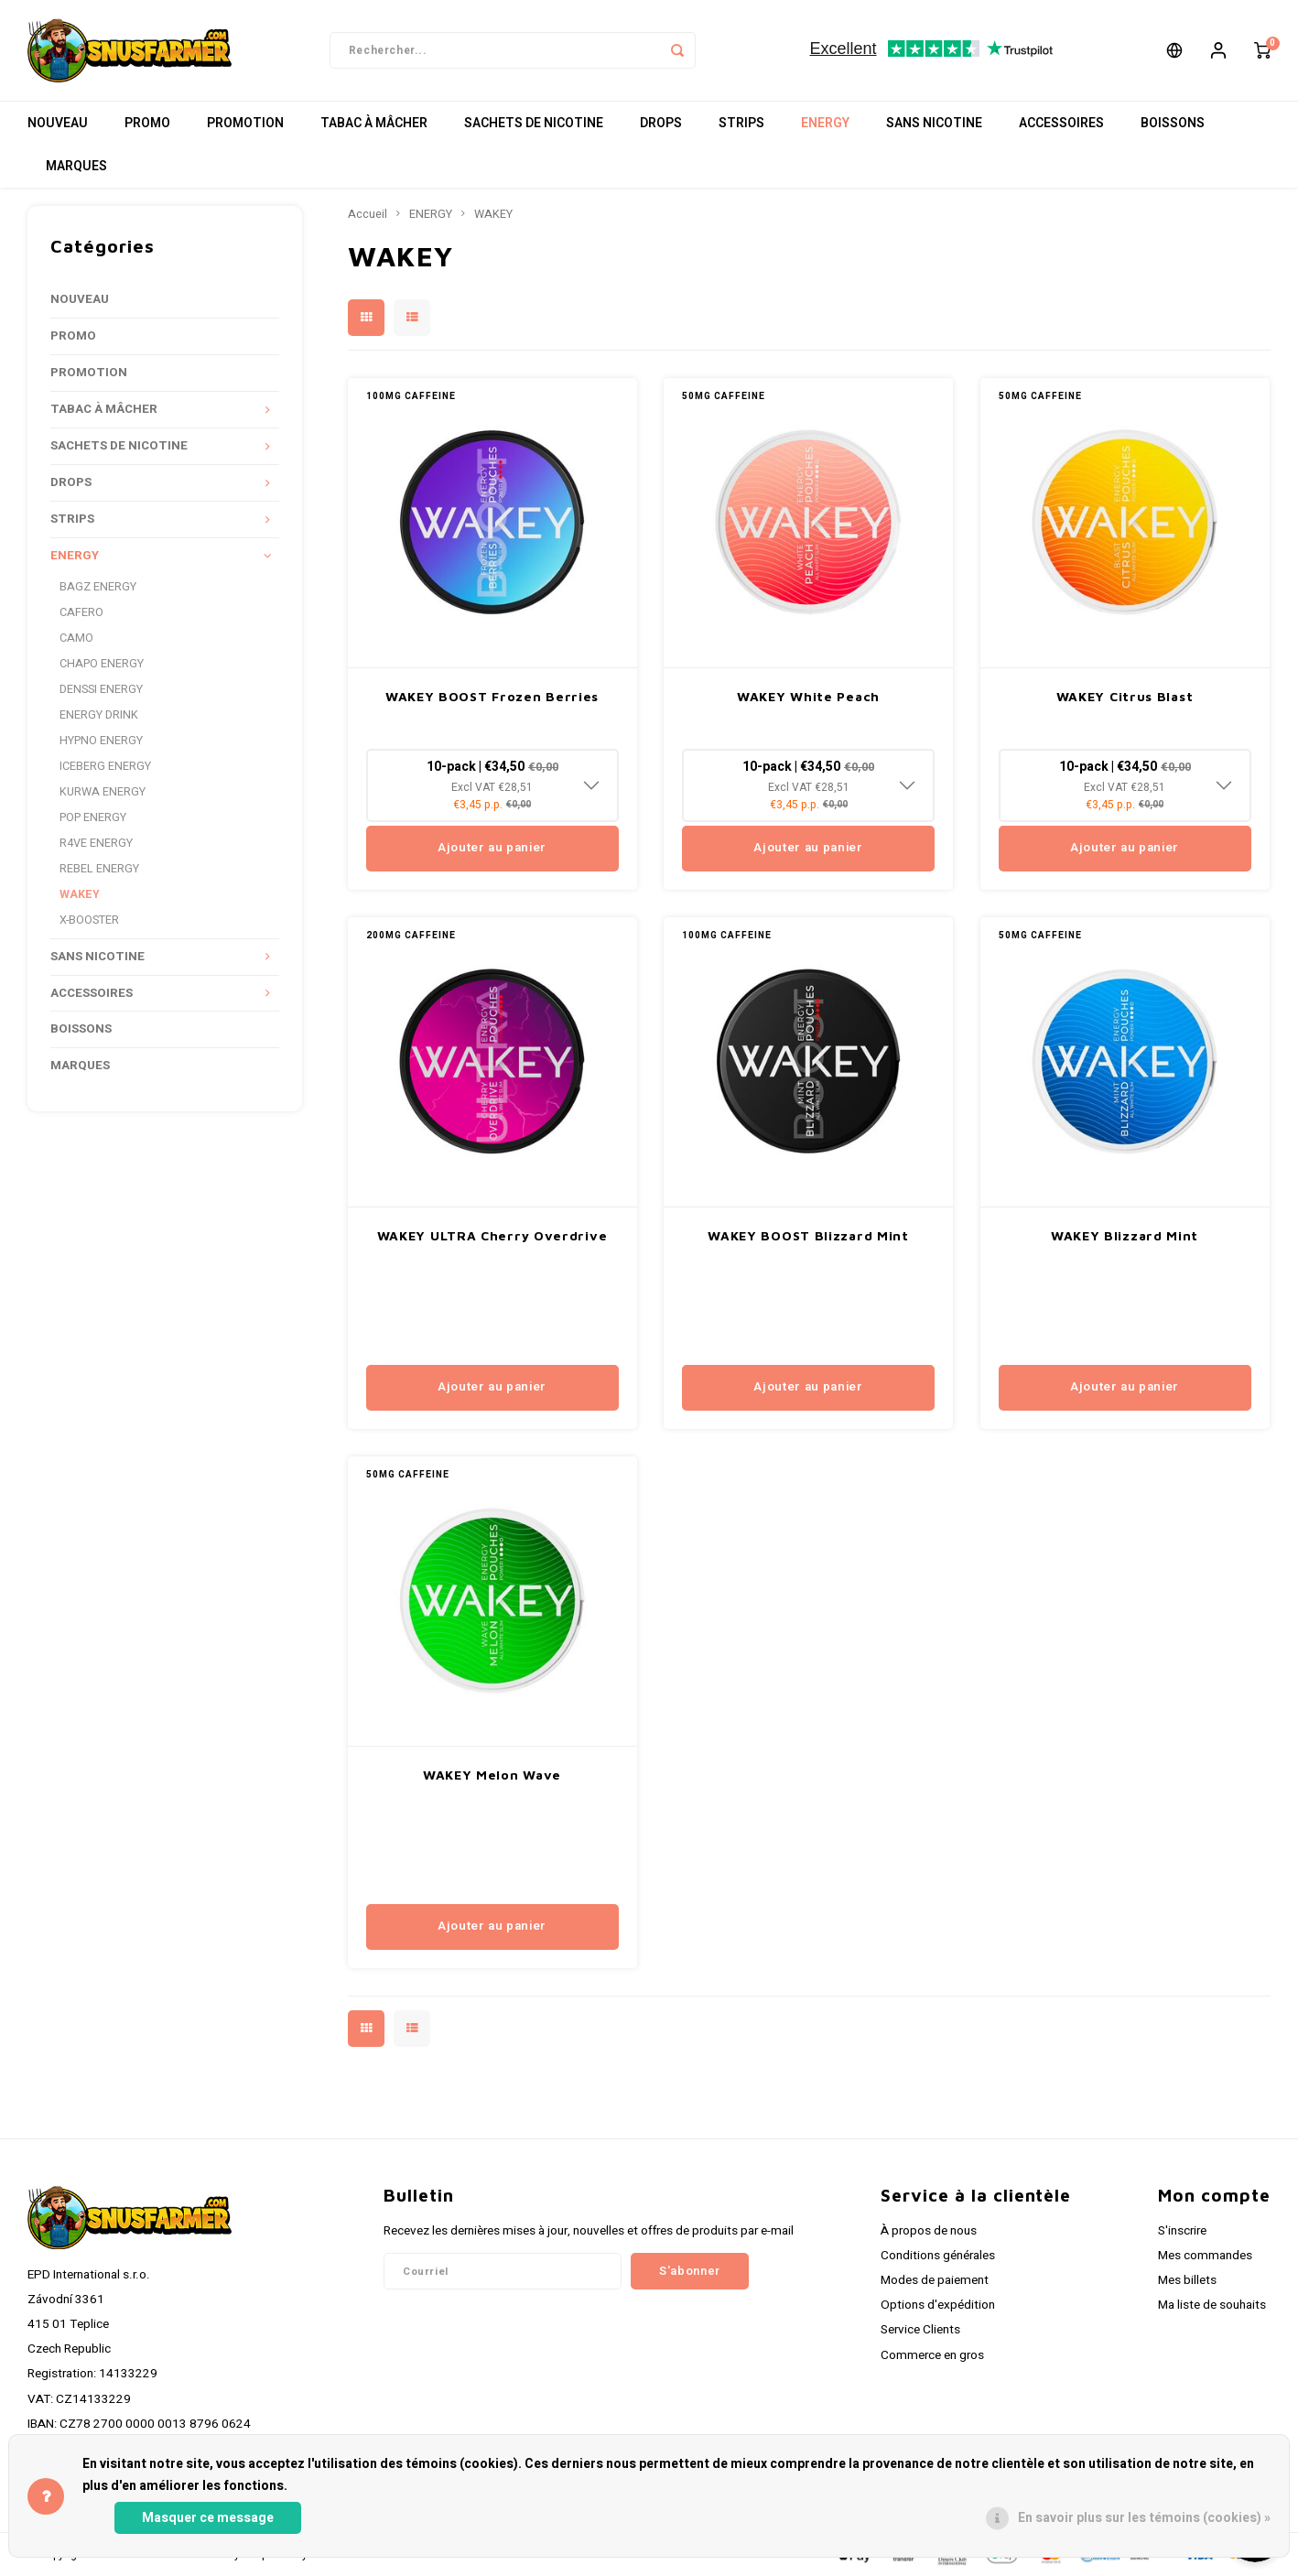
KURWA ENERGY (102, 792)
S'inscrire (1182, 2231)
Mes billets (1187, 2280)
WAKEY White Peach (808, 696)
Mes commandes (1205, 2255)
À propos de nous (929, 2231)
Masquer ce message (208, 2517)
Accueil (367, 214)
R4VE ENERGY (96, 843)
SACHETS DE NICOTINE (533, 123)
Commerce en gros (932, 2355)
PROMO (147, 123)
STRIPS (741, 123)
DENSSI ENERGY (101, 689)
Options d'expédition (938, 2305)
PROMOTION (245, 123)
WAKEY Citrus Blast (1125, 696)
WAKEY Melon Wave (492, 1774)
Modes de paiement (935, 2280)
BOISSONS (1173, 123)
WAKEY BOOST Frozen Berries (492, 696)
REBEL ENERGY (99, 868)
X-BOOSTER (89, 920)
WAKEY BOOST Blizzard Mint (808, 1235)
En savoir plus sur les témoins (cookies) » (1144, 2517)
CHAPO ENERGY (101, 663)
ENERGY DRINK (98, 715)
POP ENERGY (92, 817)
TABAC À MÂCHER (373, 123)
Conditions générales (938, 2255)
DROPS (661, 123)
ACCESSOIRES (1061, 123)
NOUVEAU (57, 123)
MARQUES (76, 166)
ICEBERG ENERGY (105, 766)
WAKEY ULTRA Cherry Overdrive (492, 1235)
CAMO (76, 638)
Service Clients (920, 2330)
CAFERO (81, 612)
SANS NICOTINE (934, 123)
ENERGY (825, 123)
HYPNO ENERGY (101, 740)
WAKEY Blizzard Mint (1124, 1235)
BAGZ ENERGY (97, 587)
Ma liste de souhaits (1212, 2305)
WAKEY (79, 894)
